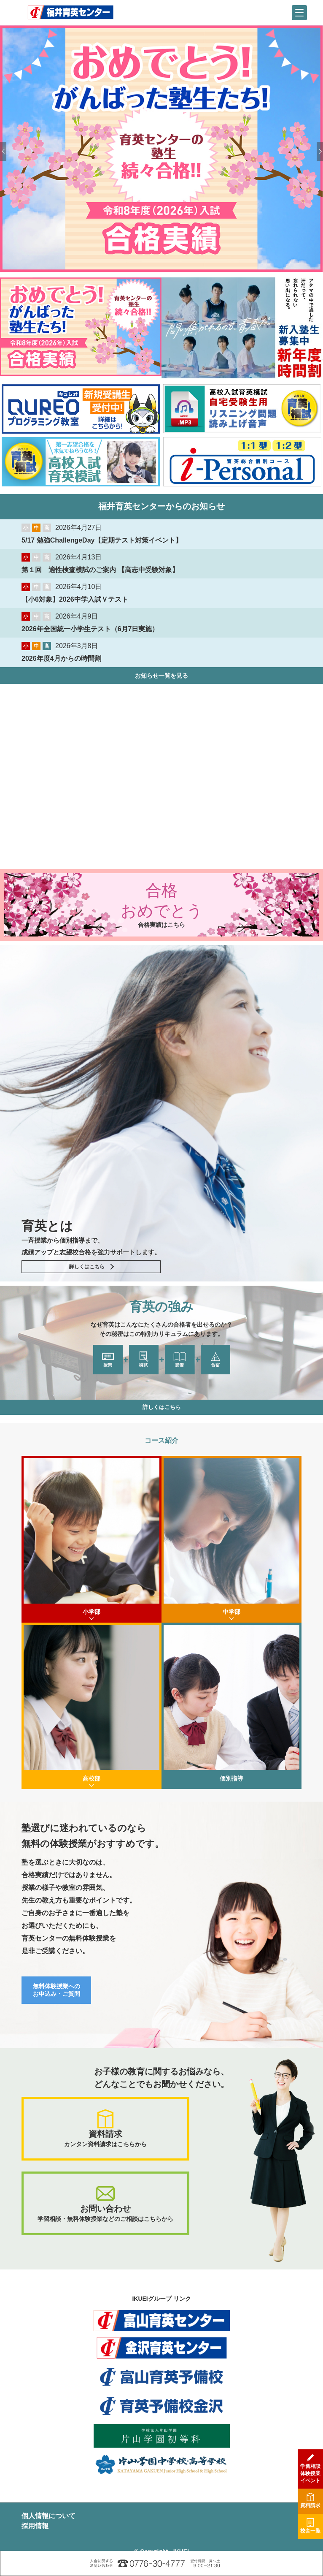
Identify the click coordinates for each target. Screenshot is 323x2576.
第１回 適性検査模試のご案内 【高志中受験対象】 (100, 569)
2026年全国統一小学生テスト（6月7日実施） (90, 628)
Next (320, 151)
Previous (3, 151)
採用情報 (35, 2526)
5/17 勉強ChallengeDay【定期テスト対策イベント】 (102, 540)
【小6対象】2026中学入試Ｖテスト (75, 599)
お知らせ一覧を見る (161, 675)
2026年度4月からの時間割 (61, 658)
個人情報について (48, 2515)
